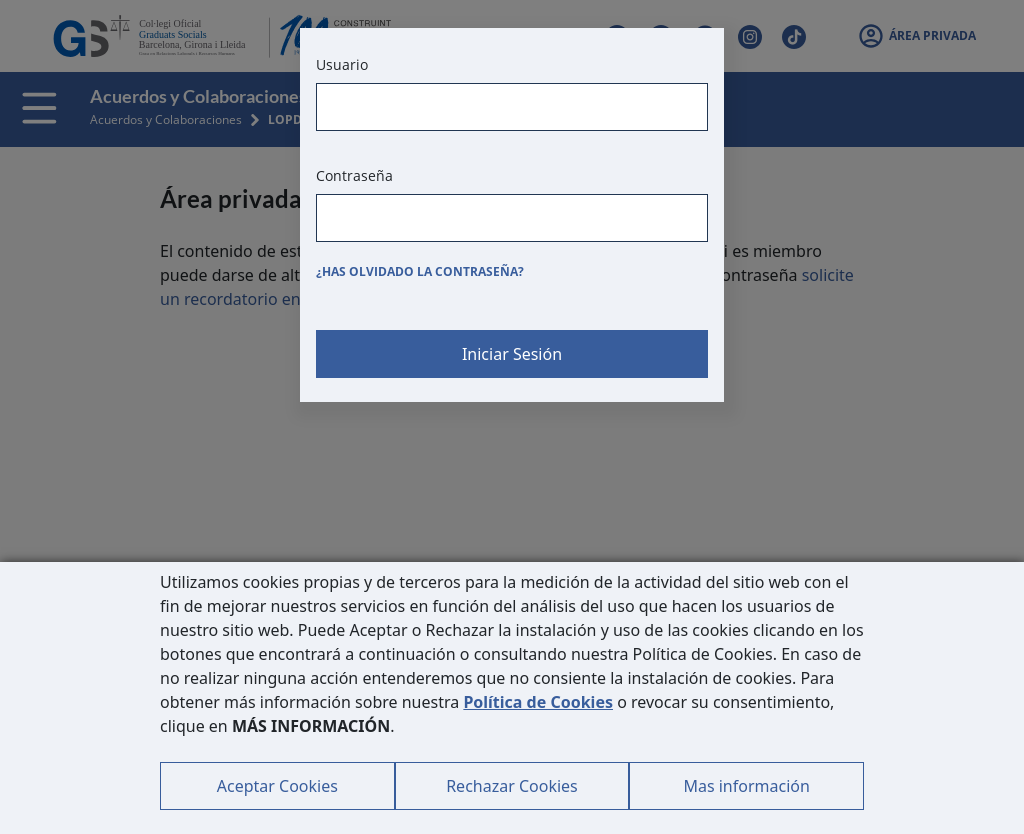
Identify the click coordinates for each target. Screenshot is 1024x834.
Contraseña (354, 175)
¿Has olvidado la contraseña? (420, 271)
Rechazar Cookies (512, 786)
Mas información (746, 786)
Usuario (342, 64)
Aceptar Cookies (277, 786)
